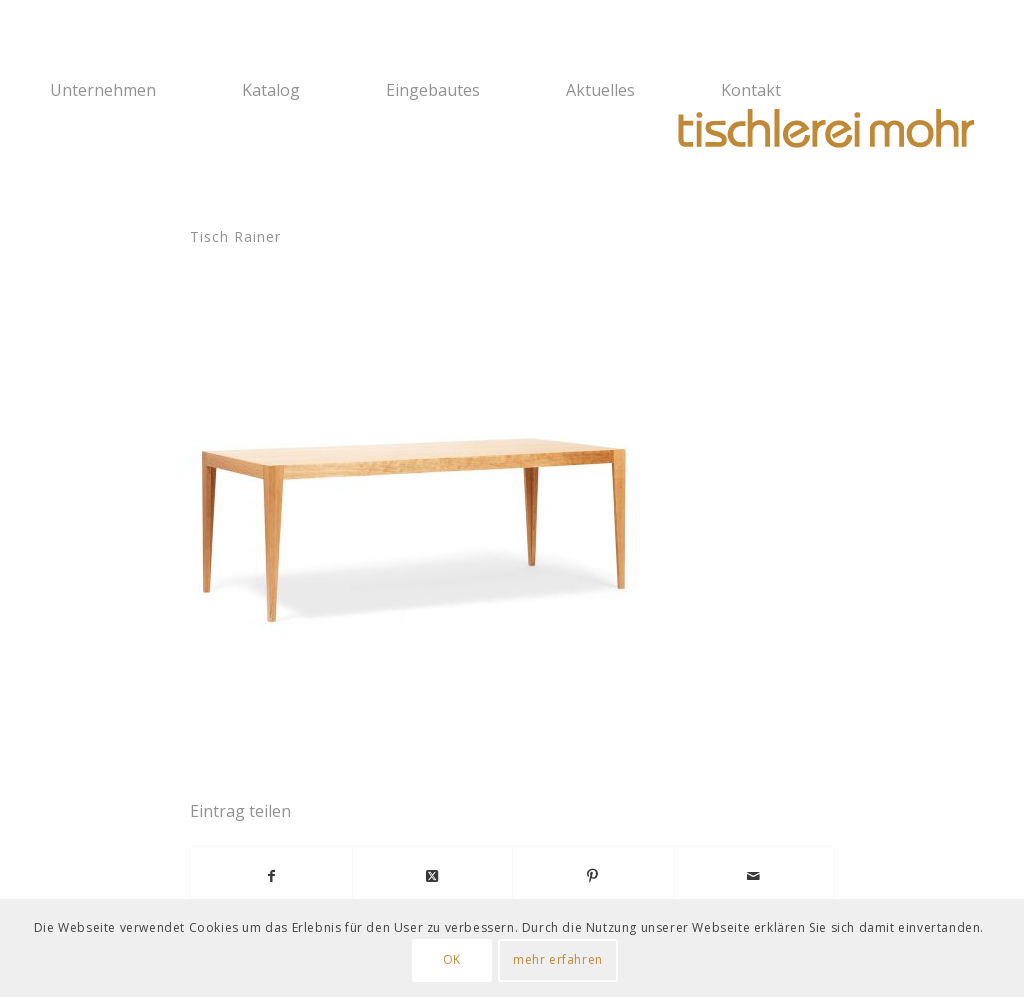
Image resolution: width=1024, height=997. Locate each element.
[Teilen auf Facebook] (271, 876)
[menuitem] (133, 90)
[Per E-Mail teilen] (754, 876)
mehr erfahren (558, 959)
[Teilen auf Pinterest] (593, 876)
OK (452, 959)
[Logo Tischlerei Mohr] (824, 130)
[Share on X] (433, 876)
